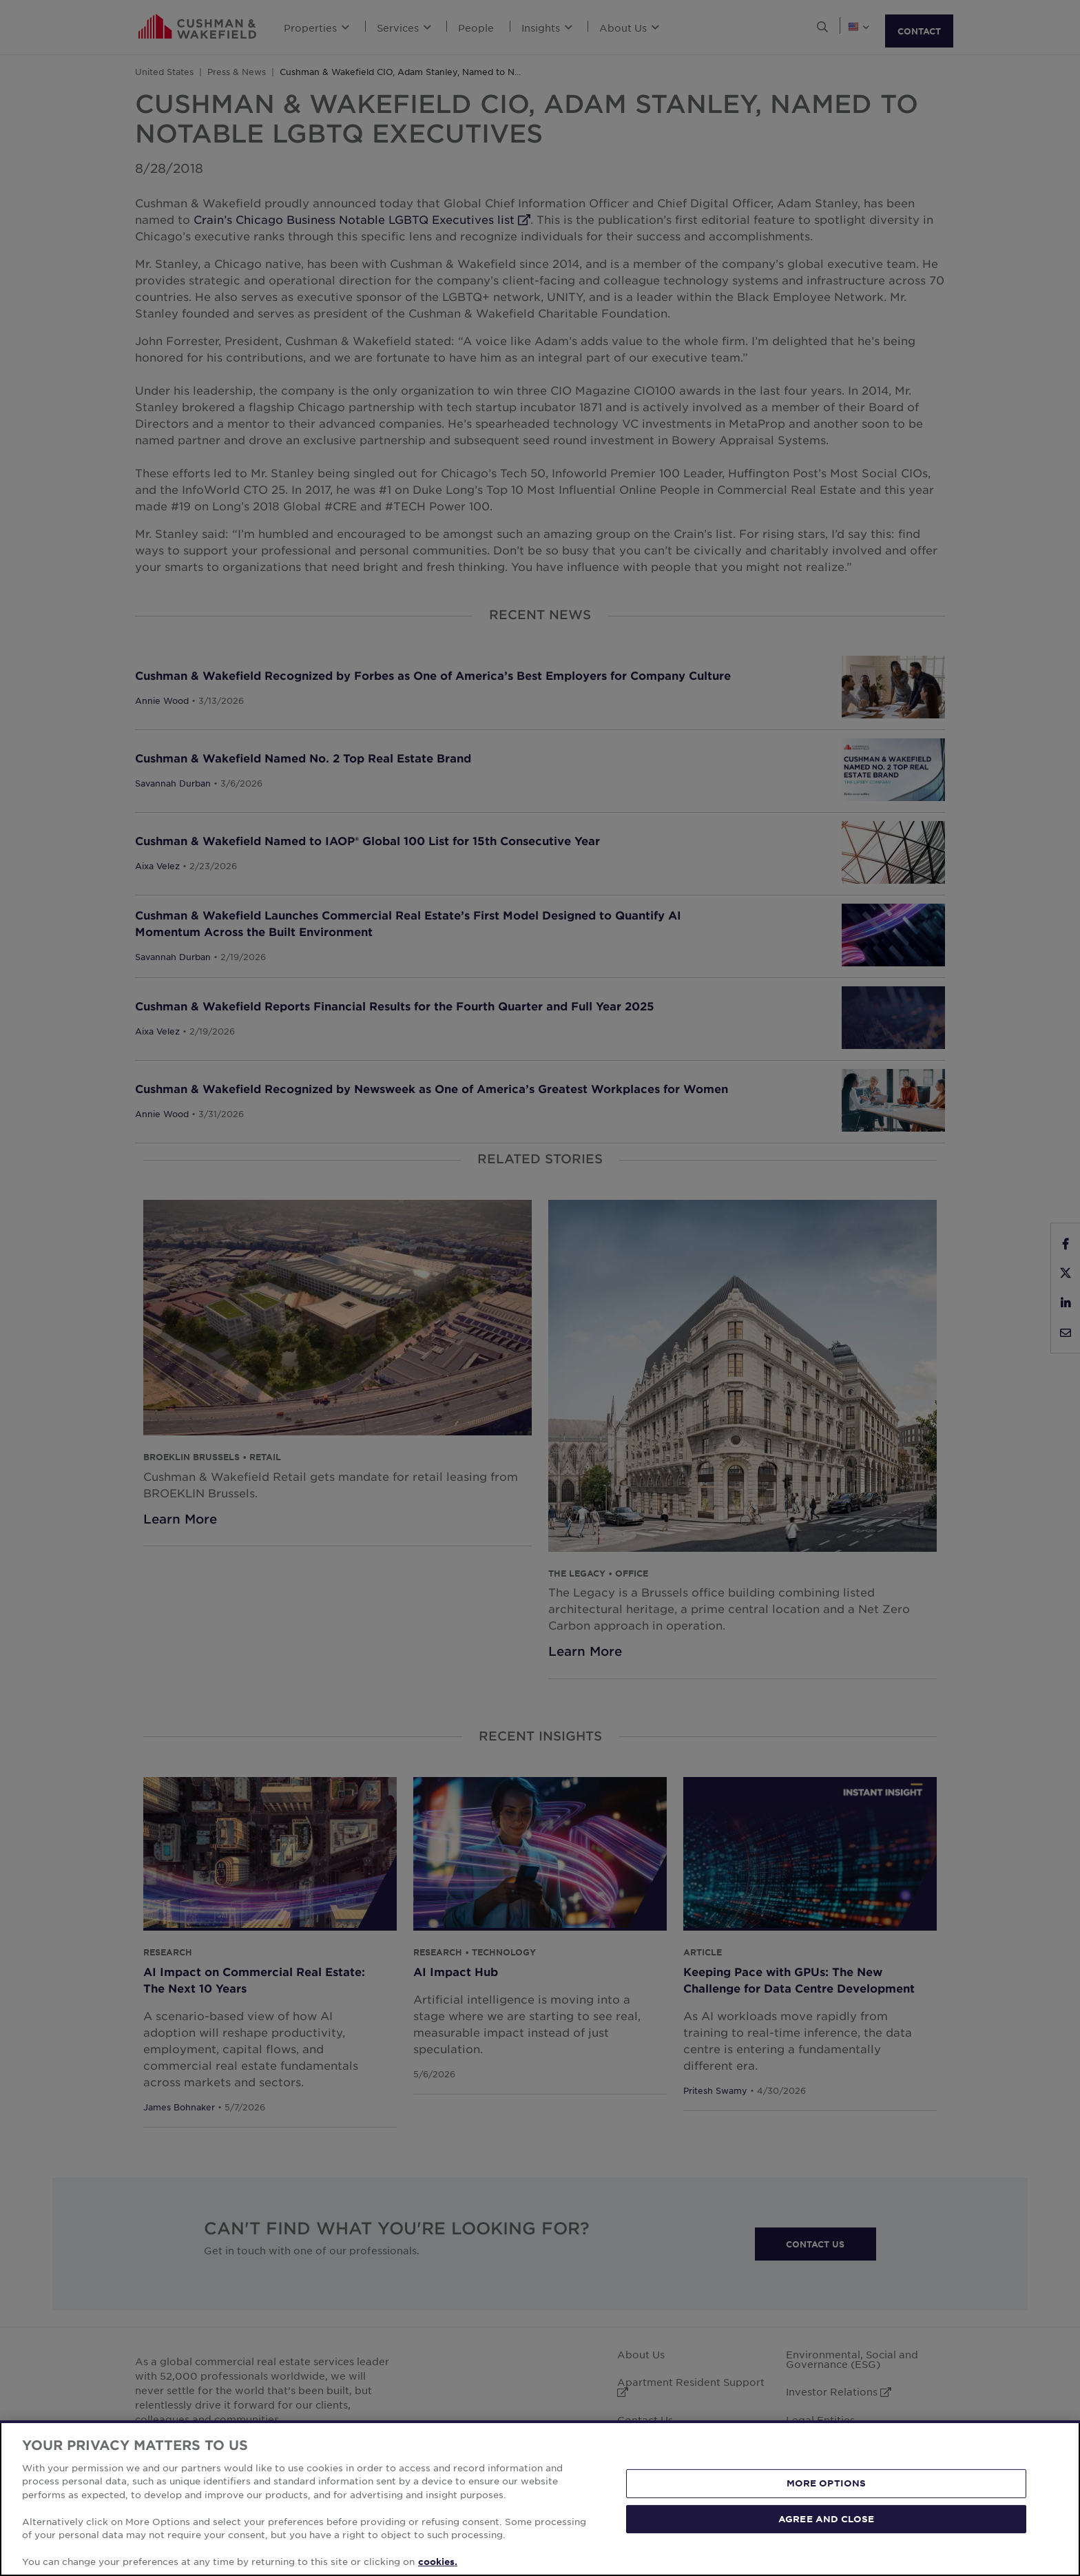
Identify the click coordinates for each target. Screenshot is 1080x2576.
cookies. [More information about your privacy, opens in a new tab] (437, 2561)
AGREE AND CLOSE (826, 2518)
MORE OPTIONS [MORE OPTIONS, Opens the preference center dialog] (826, 2483)
